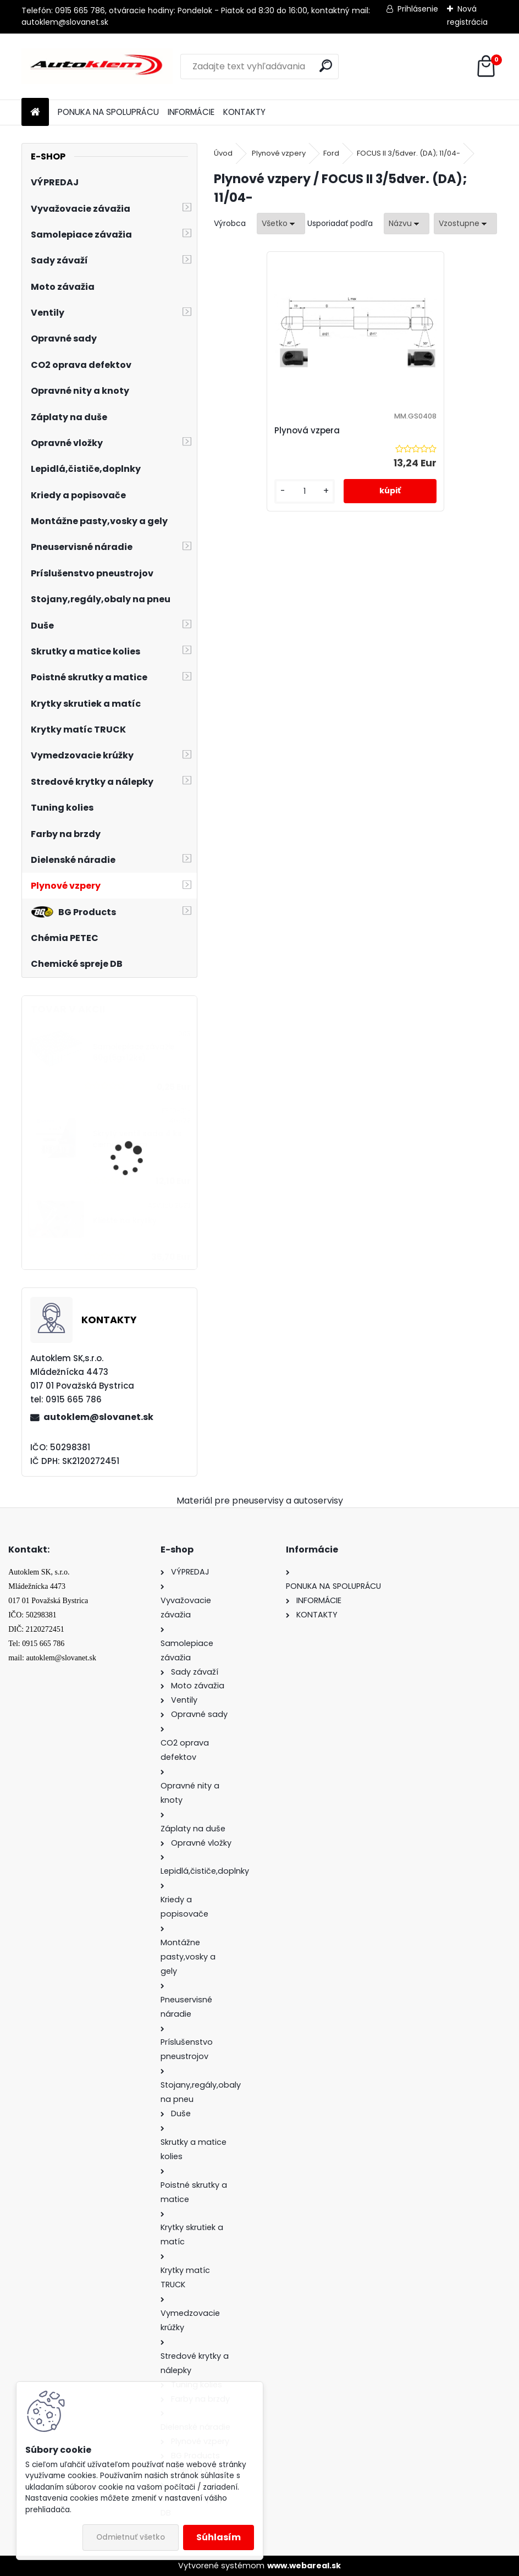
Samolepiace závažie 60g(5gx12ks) (133, 1052)
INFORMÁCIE (191, 112)
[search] (325, 65)
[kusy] (317, 499)
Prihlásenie (417, 8)
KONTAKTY (244, 112)
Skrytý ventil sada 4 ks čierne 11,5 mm (137, 1139)
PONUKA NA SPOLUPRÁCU (108, 112)
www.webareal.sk (304, 2565)
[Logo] (97, 66)
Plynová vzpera (329, 430)
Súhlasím (218, 2537)
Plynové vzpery (279, 153)
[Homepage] (35, 112)
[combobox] (406, 223)
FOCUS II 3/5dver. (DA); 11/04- (408, 153)
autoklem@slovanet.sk (98, 1417)
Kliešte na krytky (125, 1220)
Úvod (223, 153)
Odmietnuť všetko (130, 2537)
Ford (331, 153)
